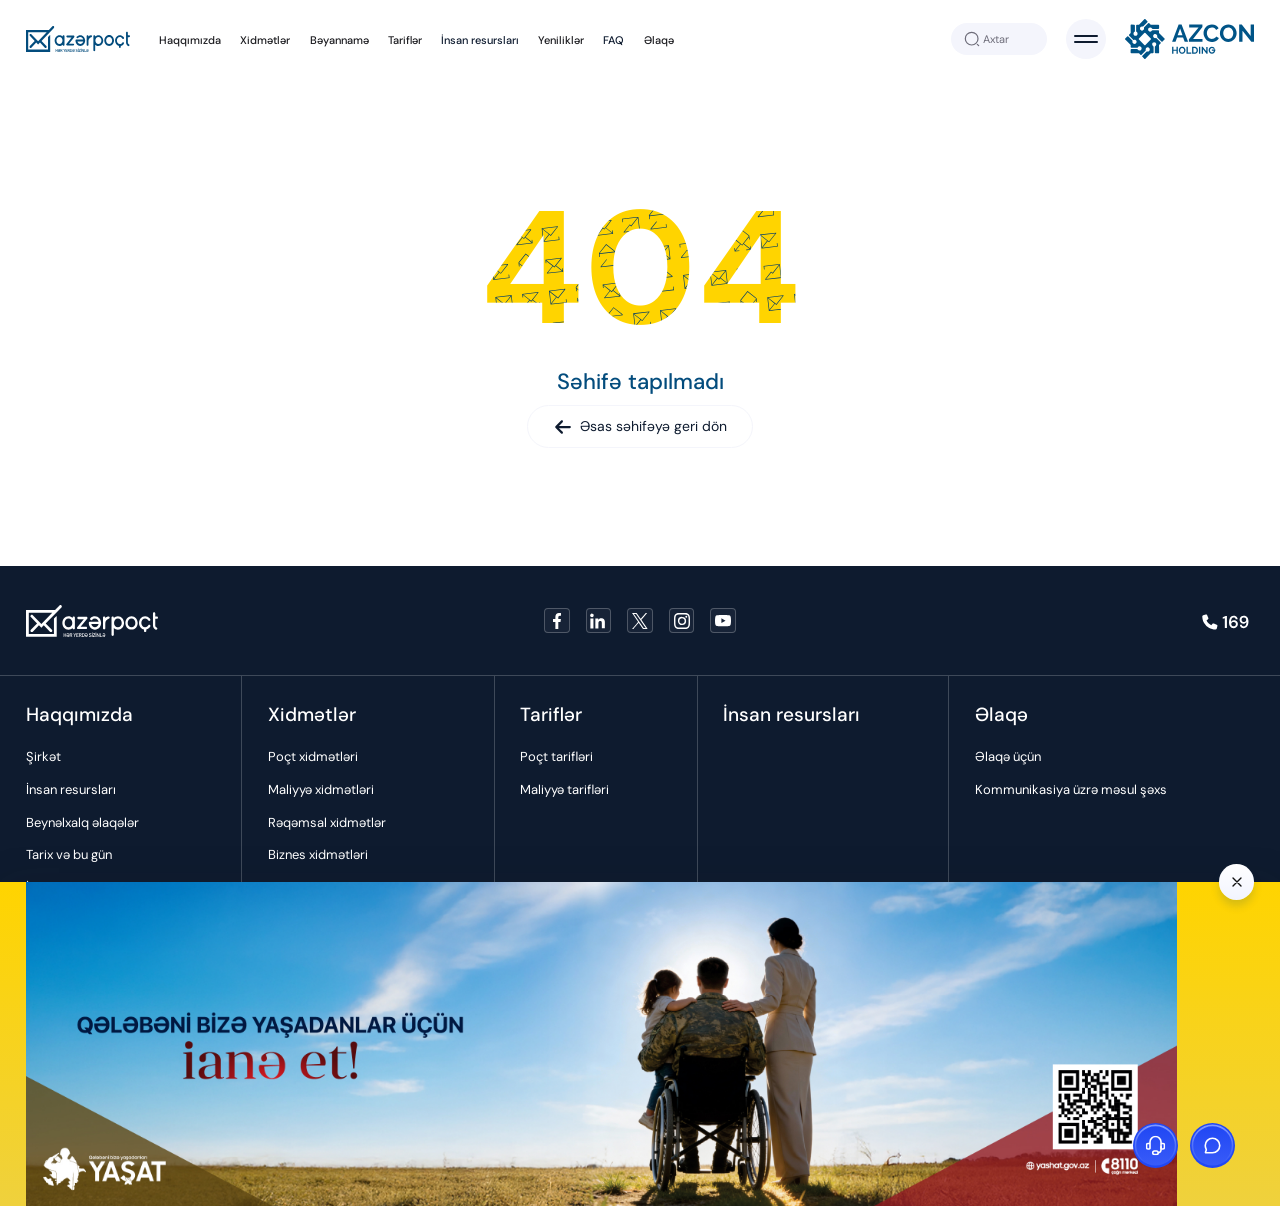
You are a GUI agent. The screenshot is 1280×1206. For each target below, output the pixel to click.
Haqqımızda (190, 40)
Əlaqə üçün (1008, 756)
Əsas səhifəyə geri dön (640, 426)
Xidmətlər (265, 40)
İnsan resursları (480, 40)
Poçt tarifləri (556, 756)
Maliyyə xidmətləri (321, 789)
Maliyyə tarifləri (564, 789)
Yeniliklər (561, 40)
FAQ (613, 40)
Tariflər (405, 40)
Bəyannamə (339, 40)
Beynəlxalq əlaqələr (82, 822)
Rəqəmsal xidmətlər (327, 822)
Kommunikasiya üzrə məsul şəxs (1071, 789)
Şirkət (43, 756)
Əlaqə (659, 40)
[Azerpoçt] (78, 39)
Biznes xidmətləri (318, 854)
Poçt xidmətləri (313, 756)
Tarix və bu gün (69, 854)
